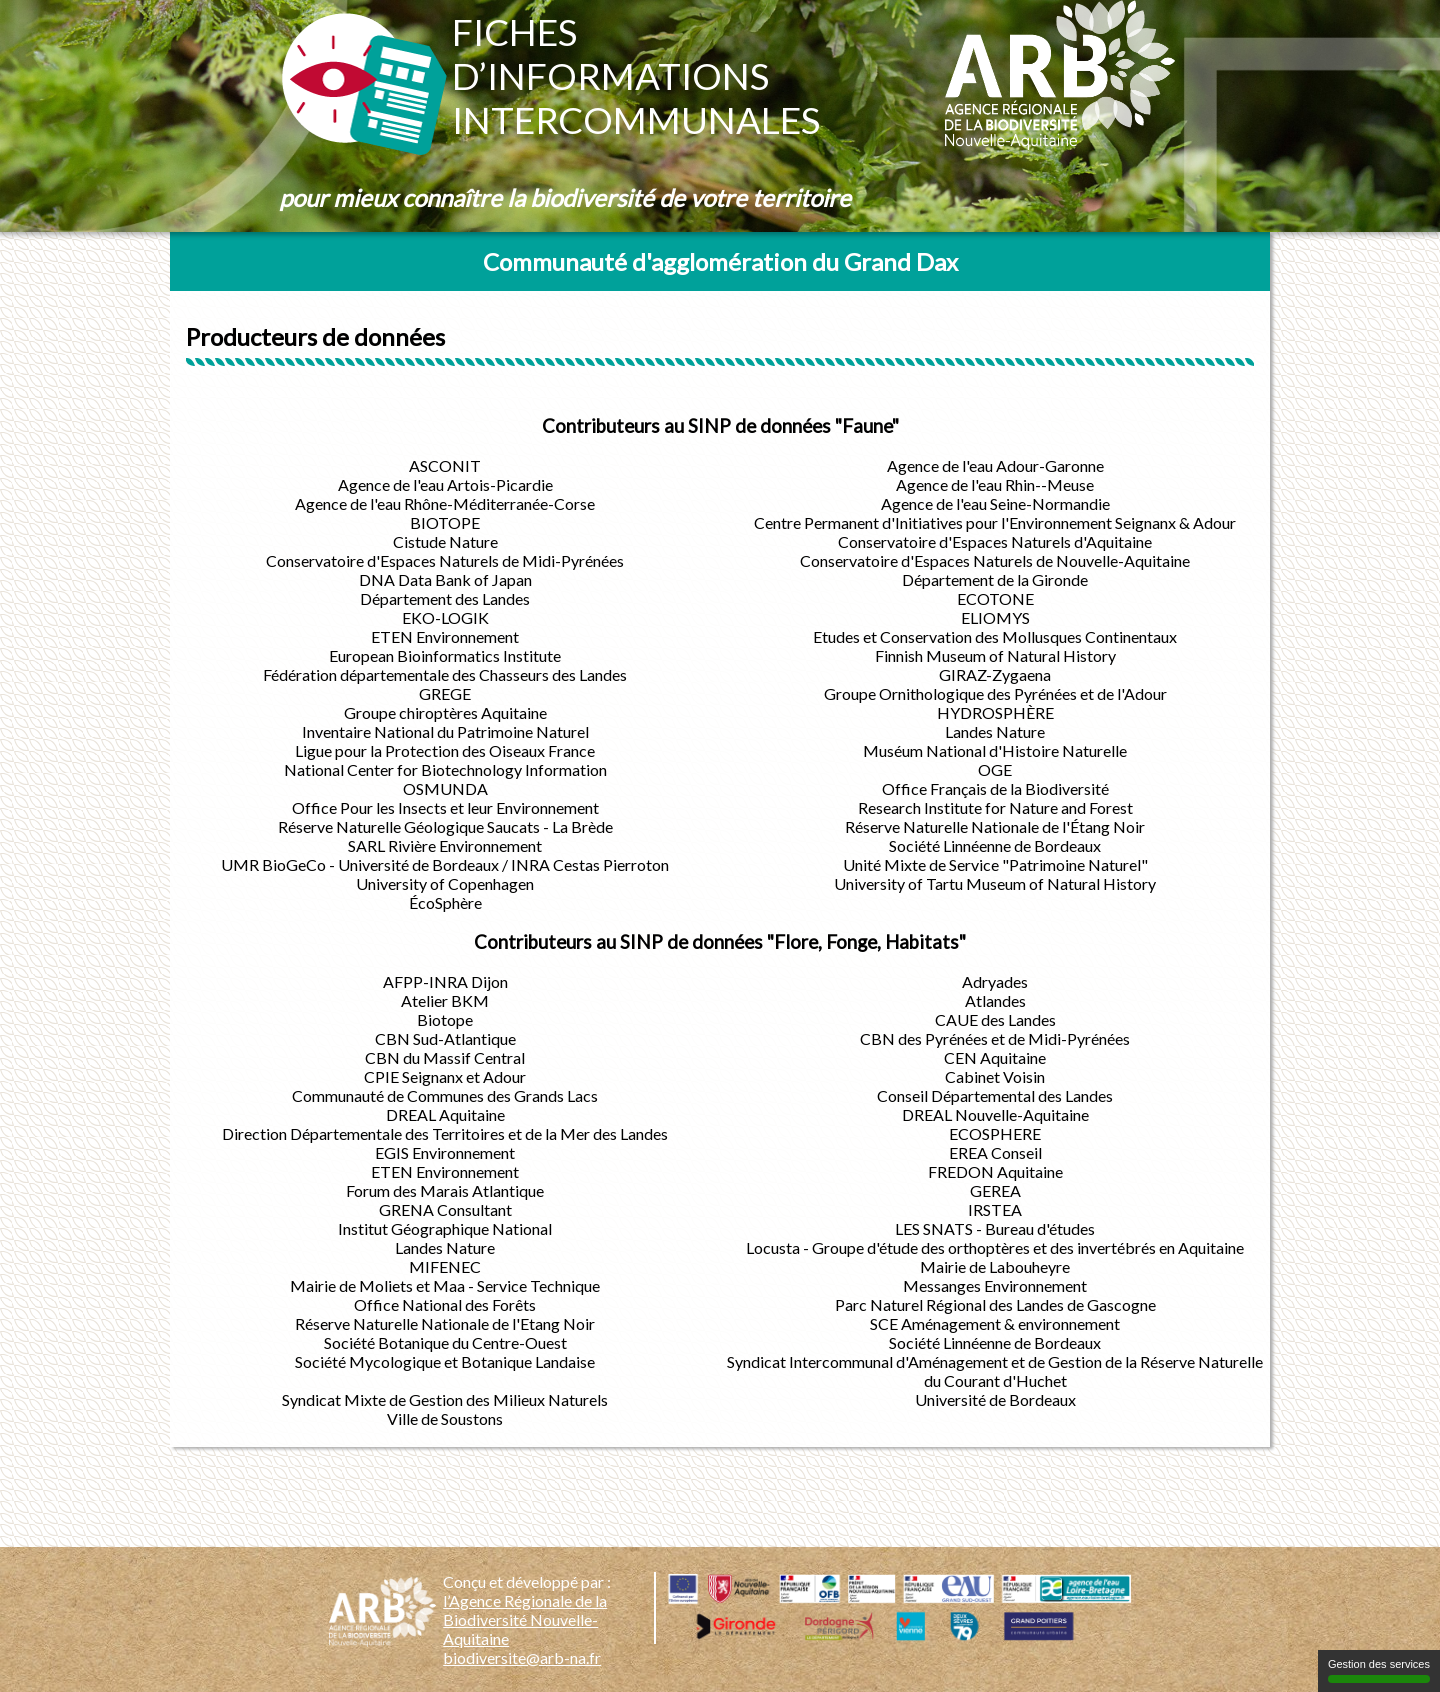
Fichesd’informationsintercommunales (636, 76)
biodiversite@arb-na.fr (522, 1657)
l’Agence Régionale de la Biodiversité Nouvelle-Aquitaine (525, 1619)
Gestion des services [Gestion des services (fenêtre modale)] (1379, 1670)
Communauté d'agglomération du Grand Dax (720, 261)
